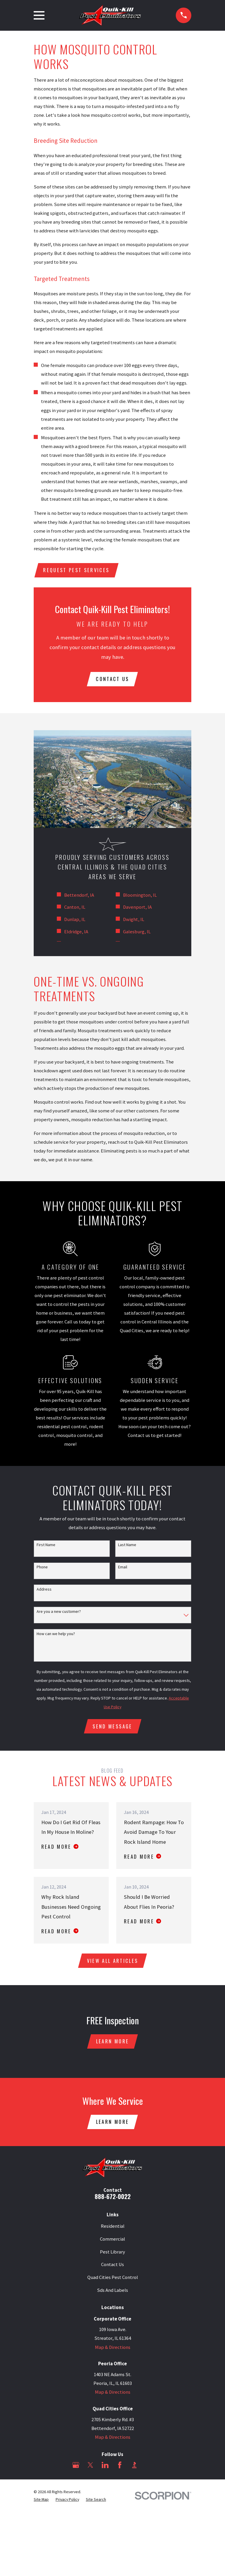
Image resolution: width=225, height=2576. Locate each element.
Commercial (112, 2243)
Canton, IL (74, 908)
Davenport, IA (137, 908)
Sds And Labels (112, 2295)
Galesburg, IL (137, 933)
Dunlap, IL (74, 921)
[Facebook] (119, 2469)
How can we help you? (56, 1635)
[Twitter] (90, 2469)
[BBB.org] (134, 2469)
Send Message (112, 1728)
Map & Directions (112, 2352)
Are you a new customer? (59, 1613)
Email (122, 1568)
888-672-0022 (113, 2200)
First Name (46, 1546)
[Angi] (149, 2469)
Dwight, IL (133, 921)
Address (44, 1590)
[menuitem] (41, 2504)
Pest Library (112, 2256)
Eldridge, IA (76, 933)
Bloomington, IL (140, 896)
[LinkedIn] (105, 2469)
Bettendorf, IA (79, 896)
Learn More (112, 2044)
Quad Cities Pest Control (112, 2282)
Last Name (127, 1546)
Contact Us (112, 2269)
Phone (42, 1568)
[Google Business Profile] (75, 2469)
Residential (113, 2231)
